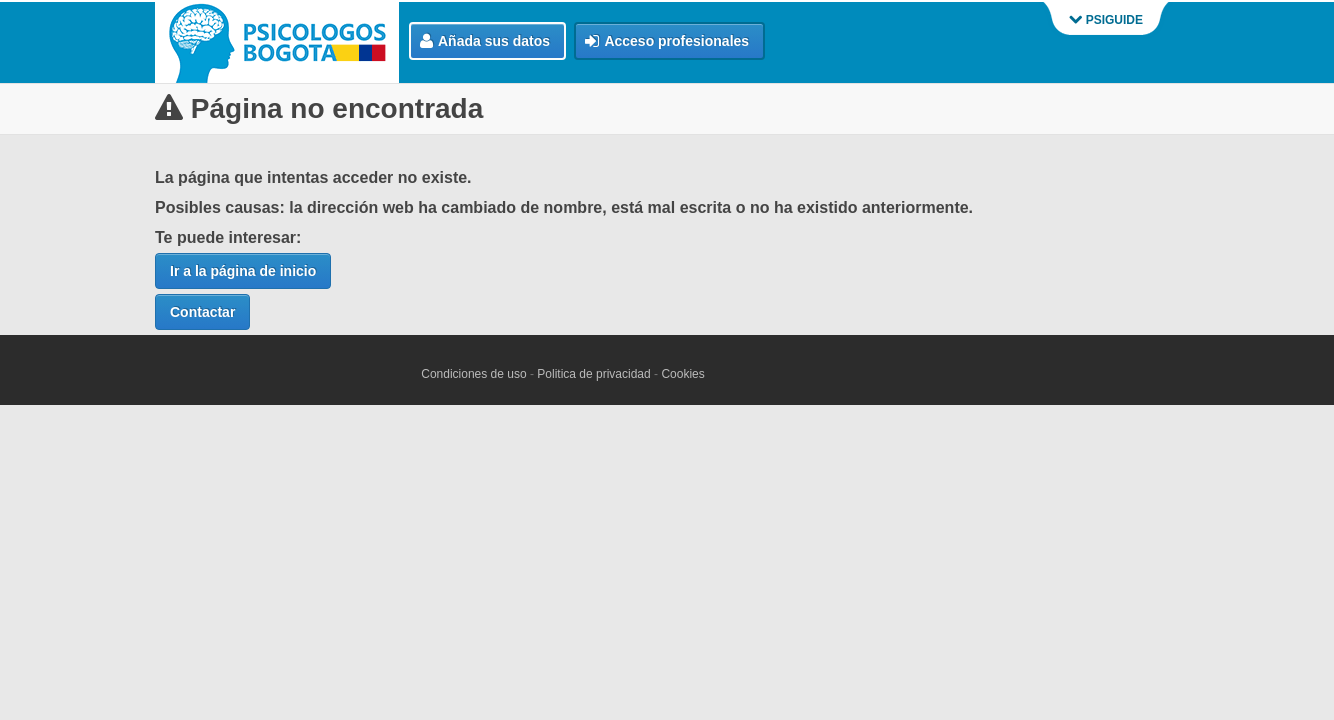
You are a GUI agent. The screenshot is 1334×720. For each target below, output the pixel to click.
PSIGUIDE (1106, 20)
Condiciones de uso (473, 374)
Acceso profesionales (667, 41)
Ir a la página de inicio (243, 271)
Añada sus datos (485, 41)
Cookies (682, 374)
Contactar (202, 312)
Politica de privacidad (593, 374)
